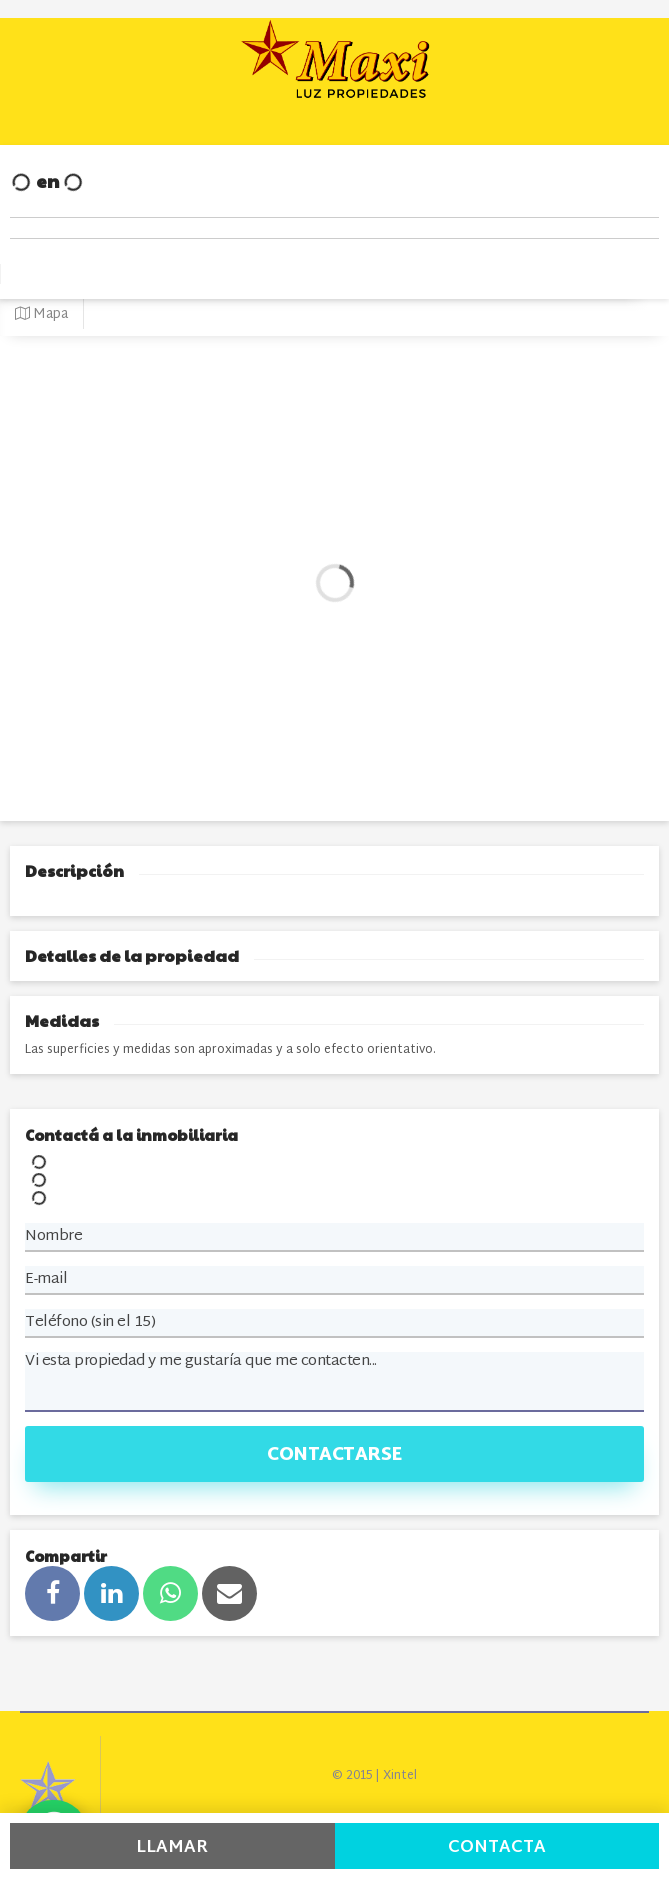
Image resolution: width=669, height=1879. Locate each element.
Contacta (497, 1847)
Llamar (172, 1847)
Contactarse (334, 1455)
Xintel (400, 1776)
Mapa (41, 314)
